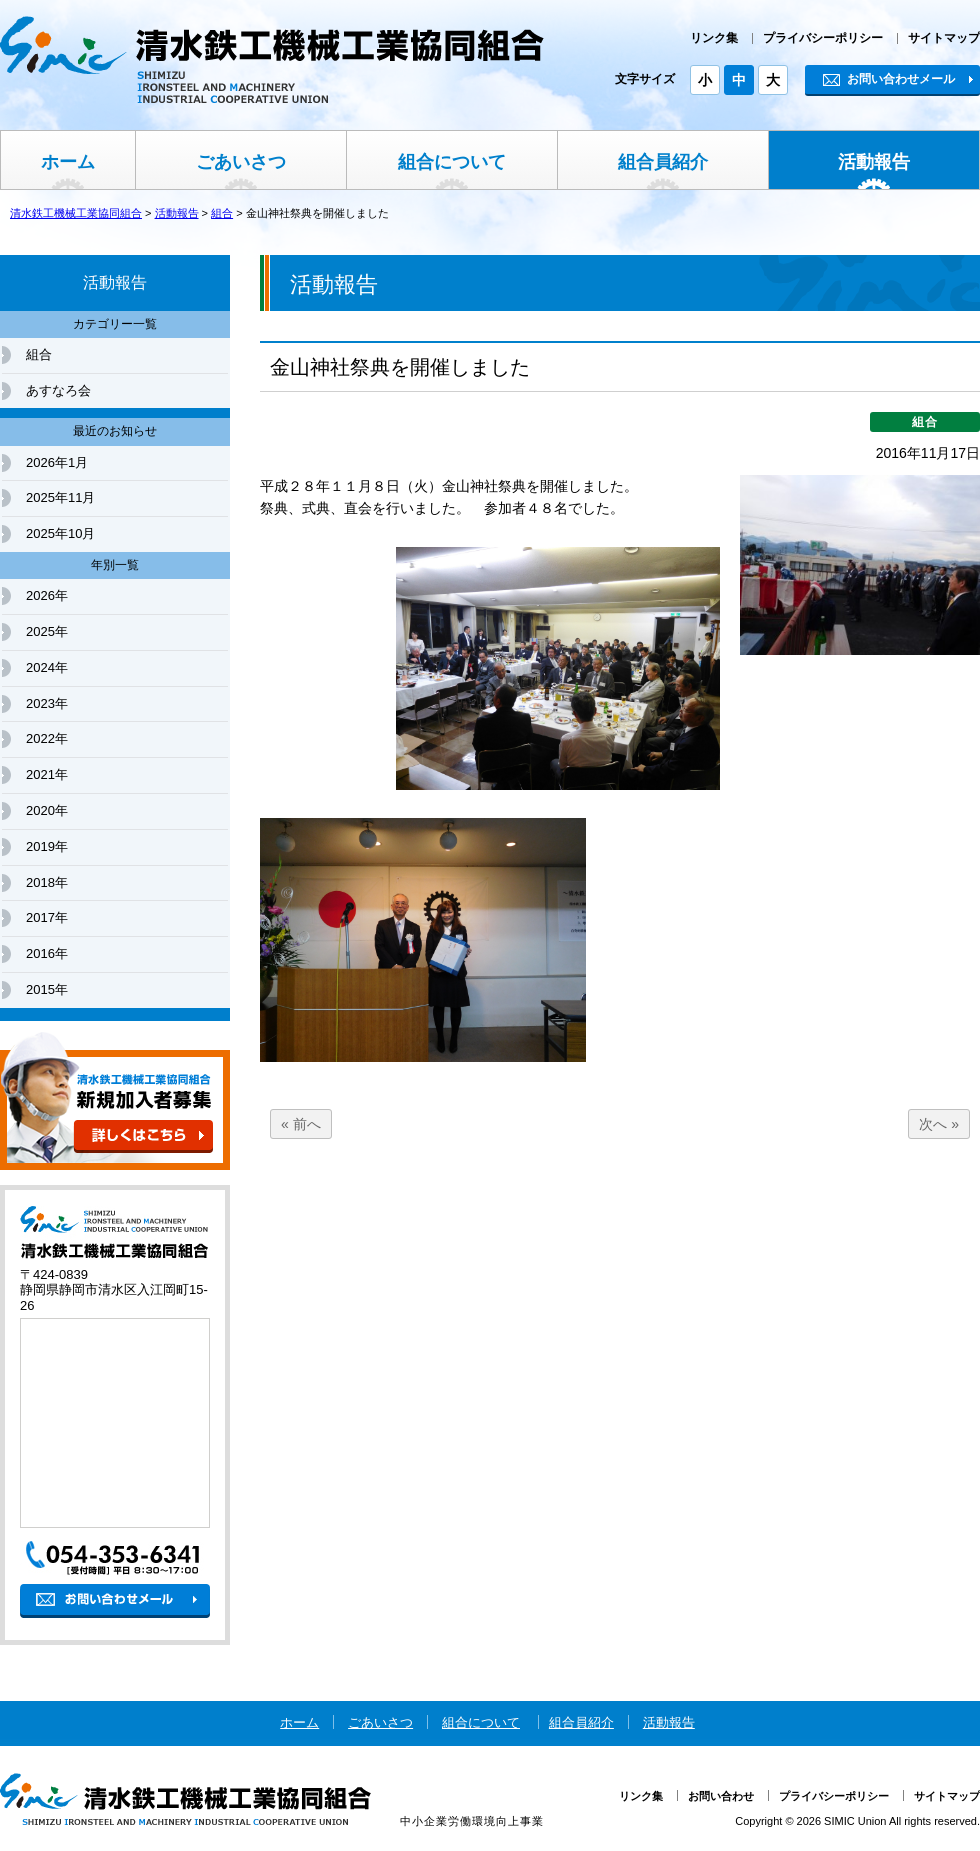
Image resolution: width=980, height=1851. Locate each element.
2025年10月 (60, 533)
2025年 (47, 631)
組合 (39, 354)
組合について (452, 162)
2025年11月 (60, 497)
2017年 (47, 917)
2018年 (47, 882)
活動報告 (874, 162)
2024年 (47, 667)
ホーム (68, 162)
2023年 (47, 703)
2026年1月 (57, 462)
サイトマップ (944, 38)
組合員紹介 (663, 162)
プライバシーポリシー (823, 38)
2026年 (47, 595)
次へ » (939, 1124)
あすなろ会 (58, 390)
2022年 (47, 738)
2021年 (47, 774)
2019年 (47, 846)
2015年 (47, 989)
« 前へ (301, 1124)
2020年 (47, 810)
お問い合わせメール (889, 79)
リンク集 (714, 38)
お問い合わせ (721, 1796)
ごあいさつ (241, 162)
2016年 (47, 953)
